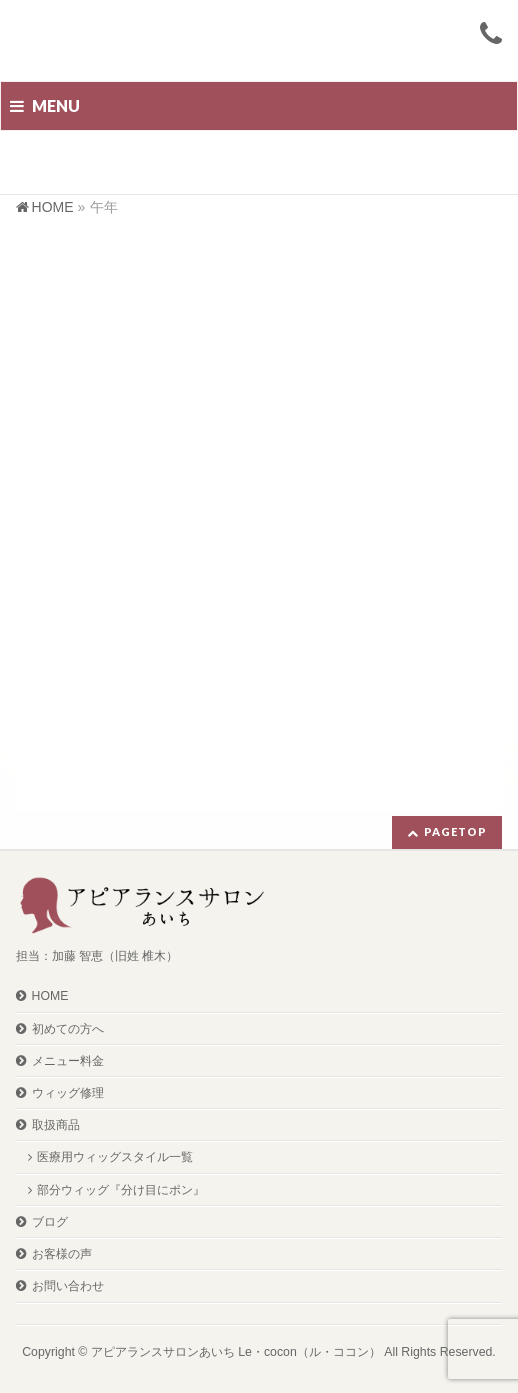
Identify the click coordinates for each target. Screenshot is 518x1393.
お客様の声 (62, 1254)
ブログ (50, 1222)
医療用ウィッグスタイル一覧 (115, 1157)
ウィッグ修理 (68, 1093)
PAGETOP (455, 831)
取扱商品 (56, 1125)
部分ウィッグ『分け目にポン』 (121, 1190)
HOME (50, 996)
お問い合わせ (68, 1286)
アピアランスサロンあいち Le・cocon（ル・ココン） (236, 1352)
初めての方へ (68, 1029)
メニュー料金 (68, 1061)
